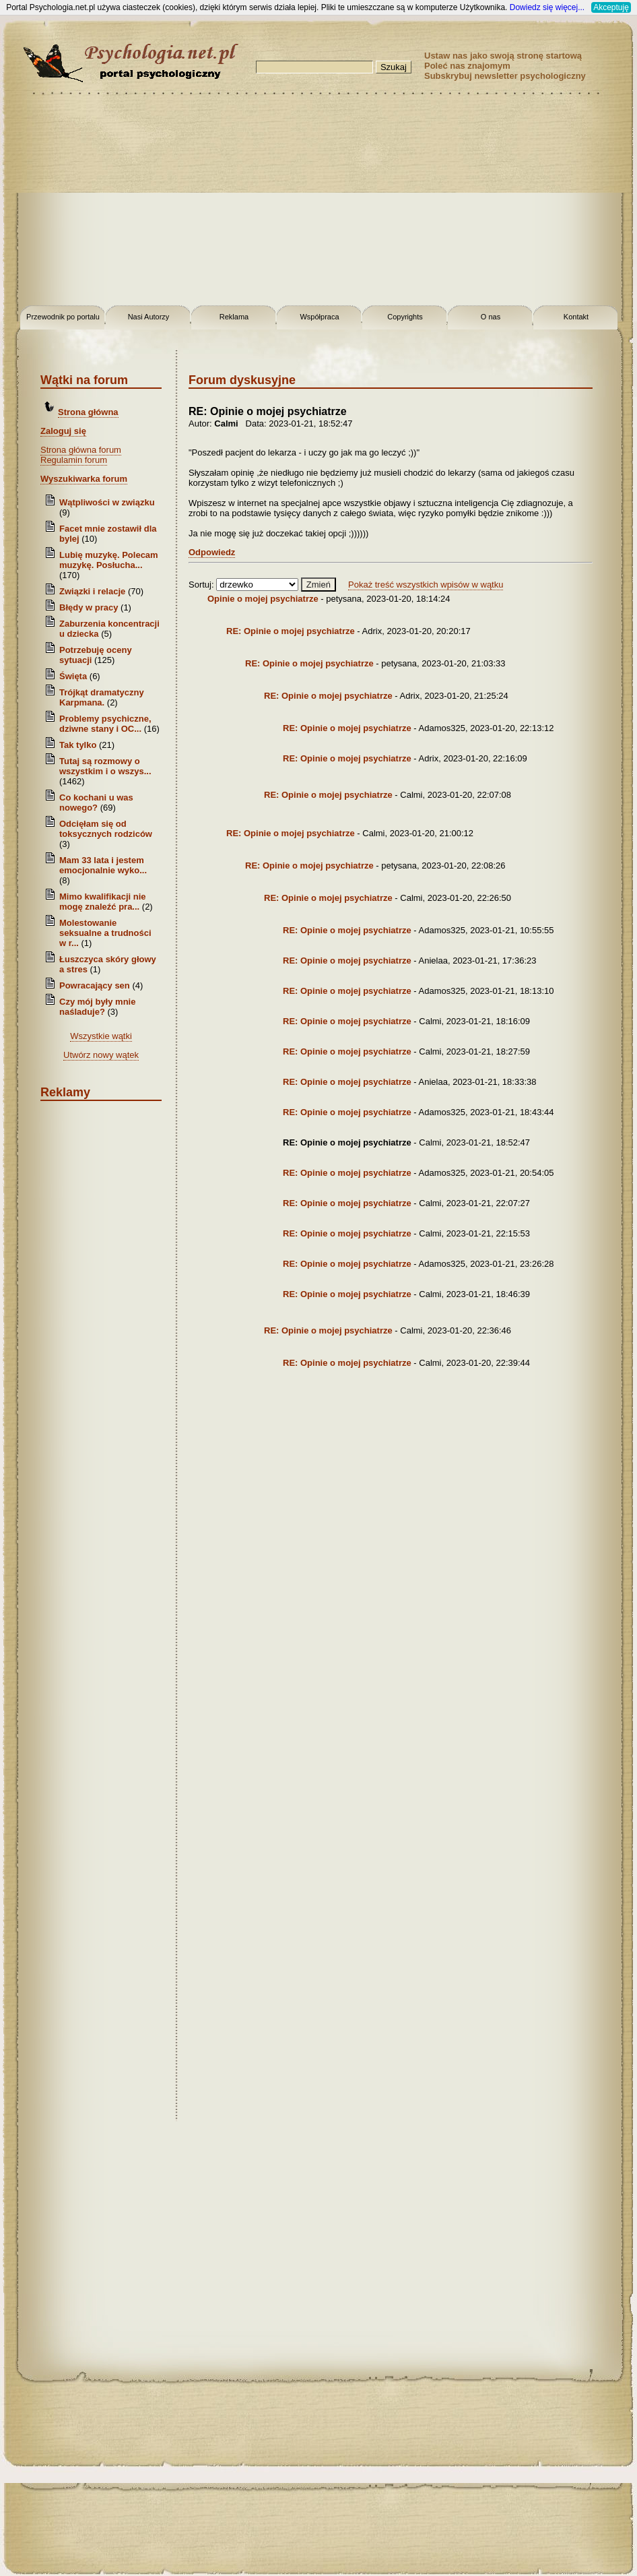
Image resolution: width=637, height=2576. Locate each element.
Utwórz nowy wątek (101, 1055)
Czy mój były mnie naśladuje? (97, 1007)
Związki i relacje (92, 591)
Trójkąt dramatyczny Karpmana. (101, 697)
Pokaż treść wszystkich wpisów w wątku (425, 584)
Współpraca (319, 317)
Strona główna (88, 412)
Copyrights (405, 317)
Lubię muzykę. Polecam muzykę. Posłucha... (108, 560)
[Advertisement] (319, 202)
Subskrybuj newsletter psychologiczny (505, 76)
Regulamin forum (73, 460)
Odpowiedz (212, 552)
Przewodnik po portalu (63, 317)
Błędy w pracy (88, 607)
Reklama (234, 317)
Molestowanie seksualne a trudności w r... (105, 933)
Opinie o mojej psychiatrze (262, 599)
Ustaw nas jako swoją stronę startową (503, 56)
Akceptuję (611, 7)
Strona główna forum (80, 450)
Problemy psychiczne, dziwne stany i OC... (105, 724)
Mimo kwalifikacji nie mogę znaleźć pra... (102, 901)
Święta (73, 676)
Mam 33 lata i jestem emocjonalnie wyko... (103, 865)
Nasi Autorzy (149, 317)
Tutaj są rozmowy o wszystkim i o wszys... (105, 766)
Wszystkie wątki (101, 1036)
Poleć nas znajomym (467, 66)
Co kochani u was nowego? (96, 802)
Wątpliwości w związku (107, 502)
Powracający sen (94, 985)
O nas (490, 317)
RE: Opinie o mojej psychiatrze (290, 631)
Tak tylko (77, 745)
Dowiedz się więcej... (547, 7)
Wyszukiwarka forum (83, 479)
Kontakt (576, 317)
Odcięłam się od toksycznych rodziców (105, 829)
